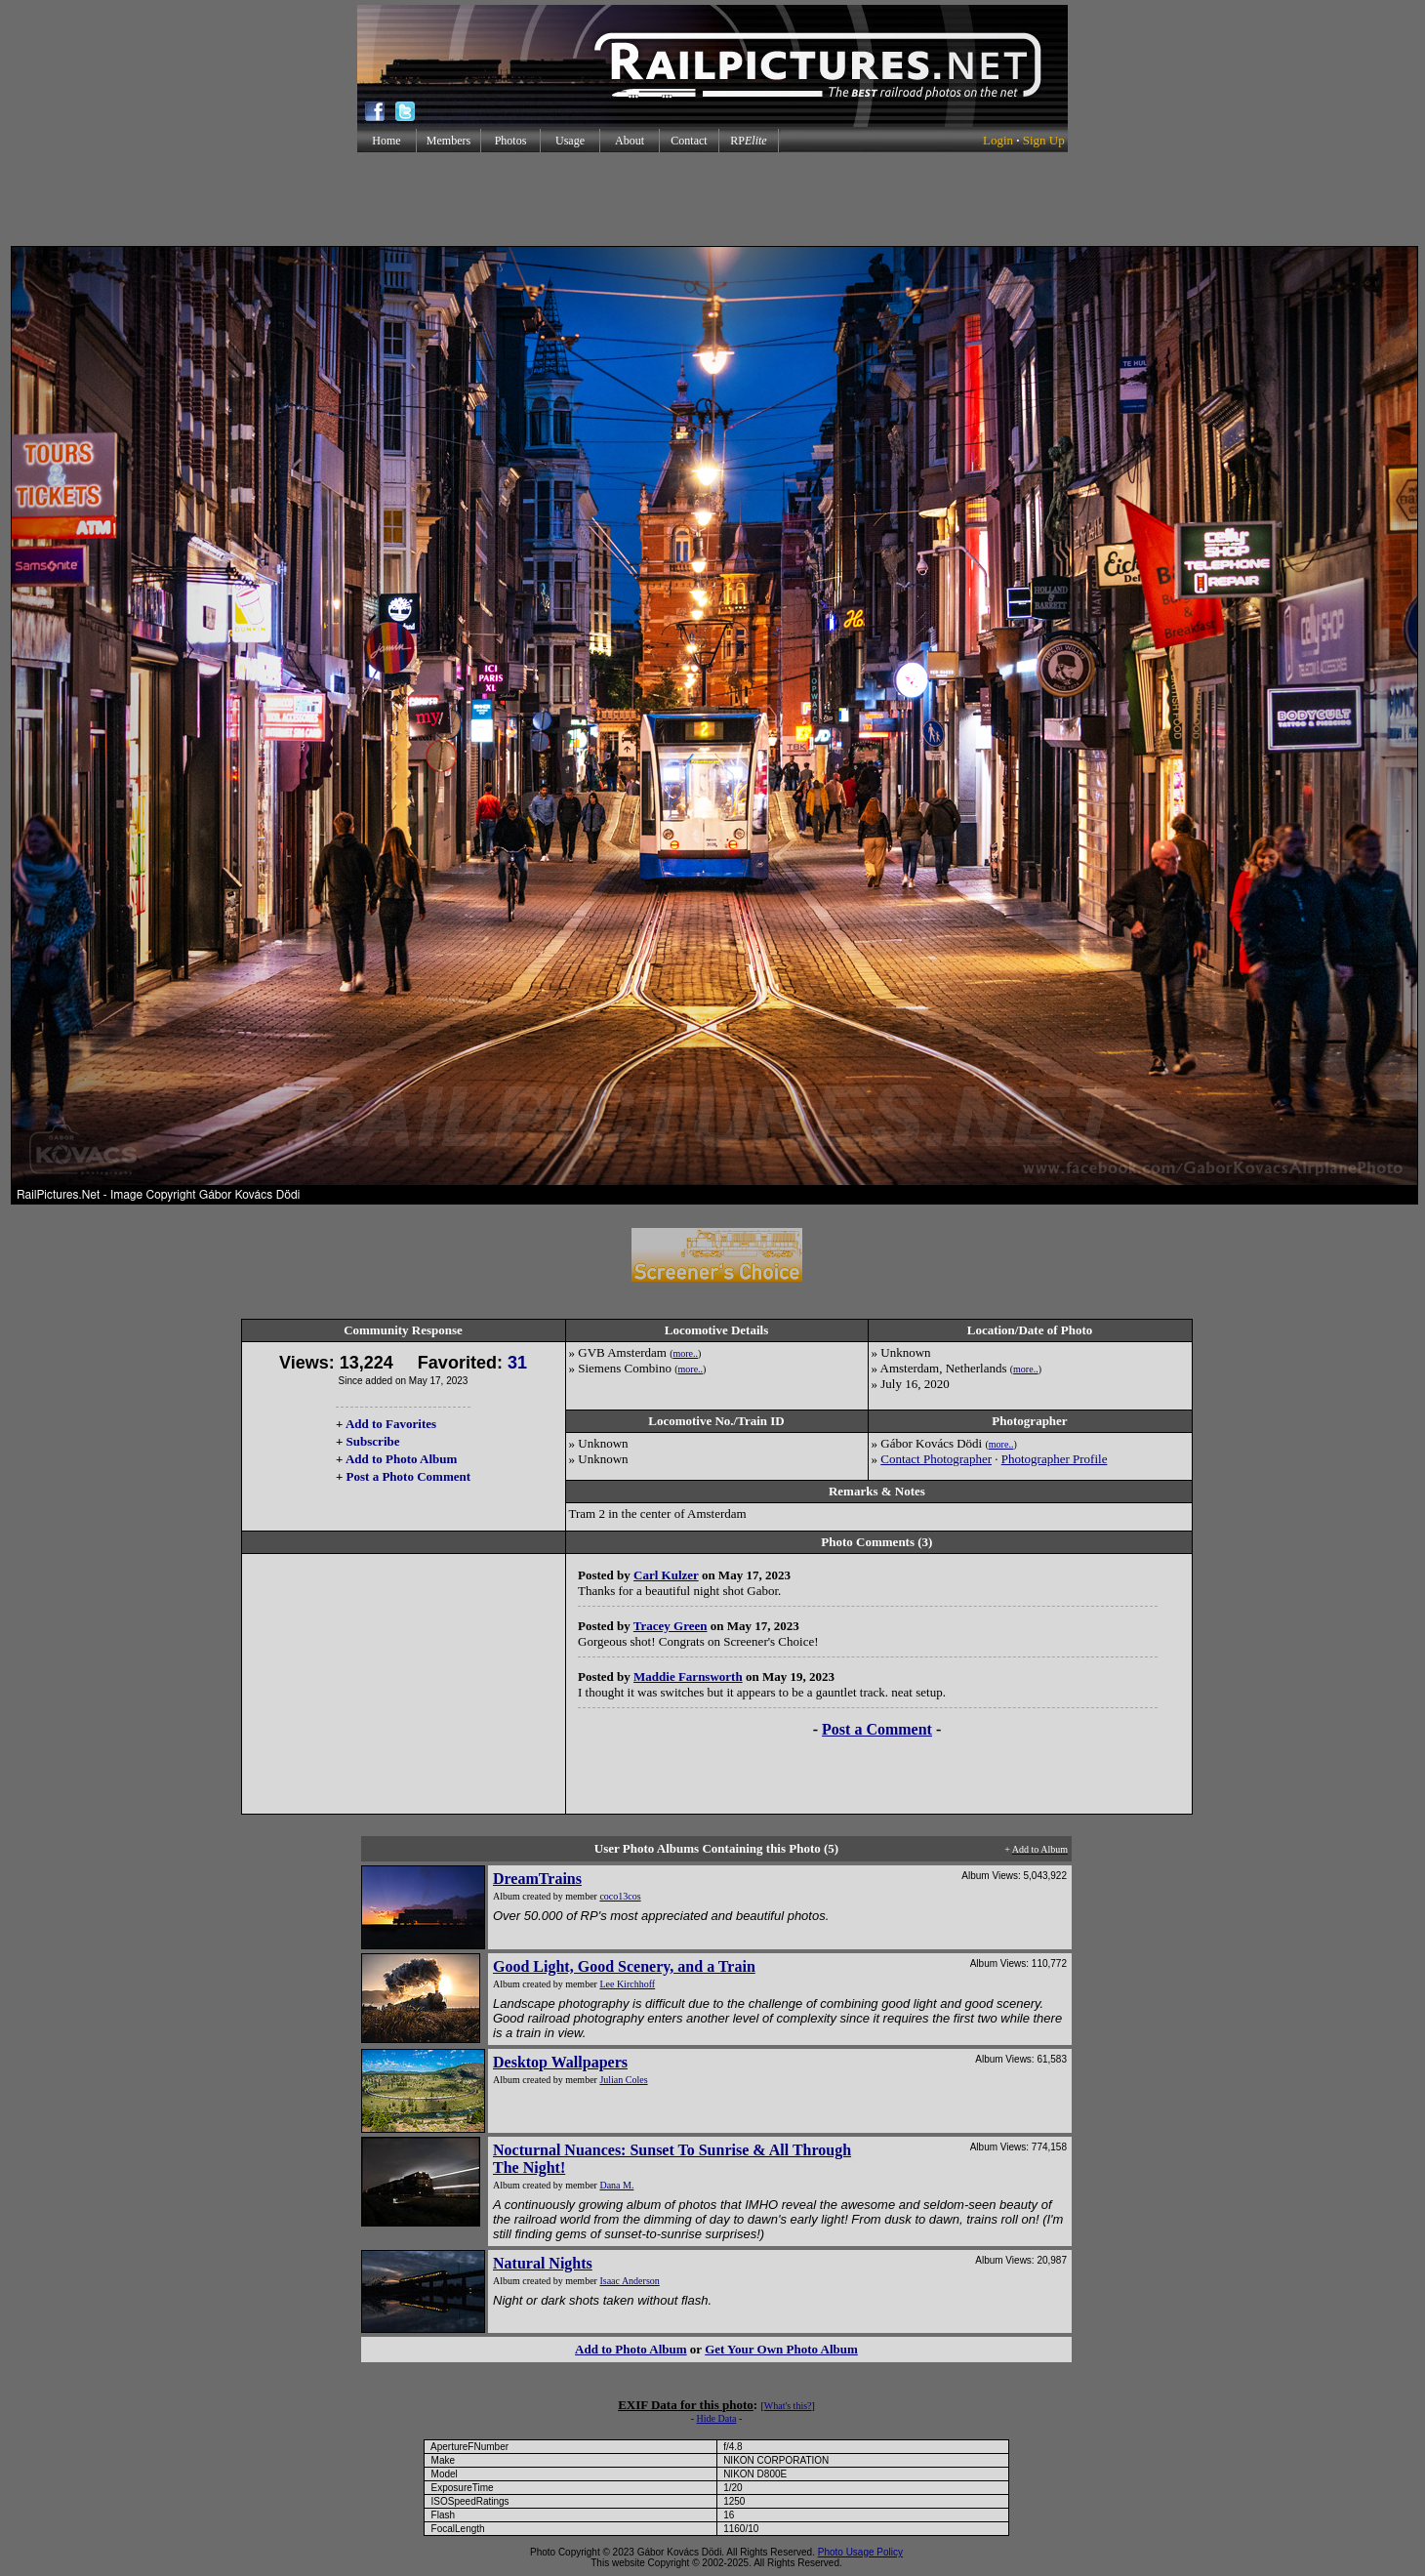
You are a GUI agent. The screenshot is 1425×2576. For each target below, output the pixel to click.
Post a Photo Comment (408, 1476)
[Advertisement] (712, 199)
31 (517, 1362)
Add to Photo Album (402, 1459)
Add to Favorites (391, 1423)
